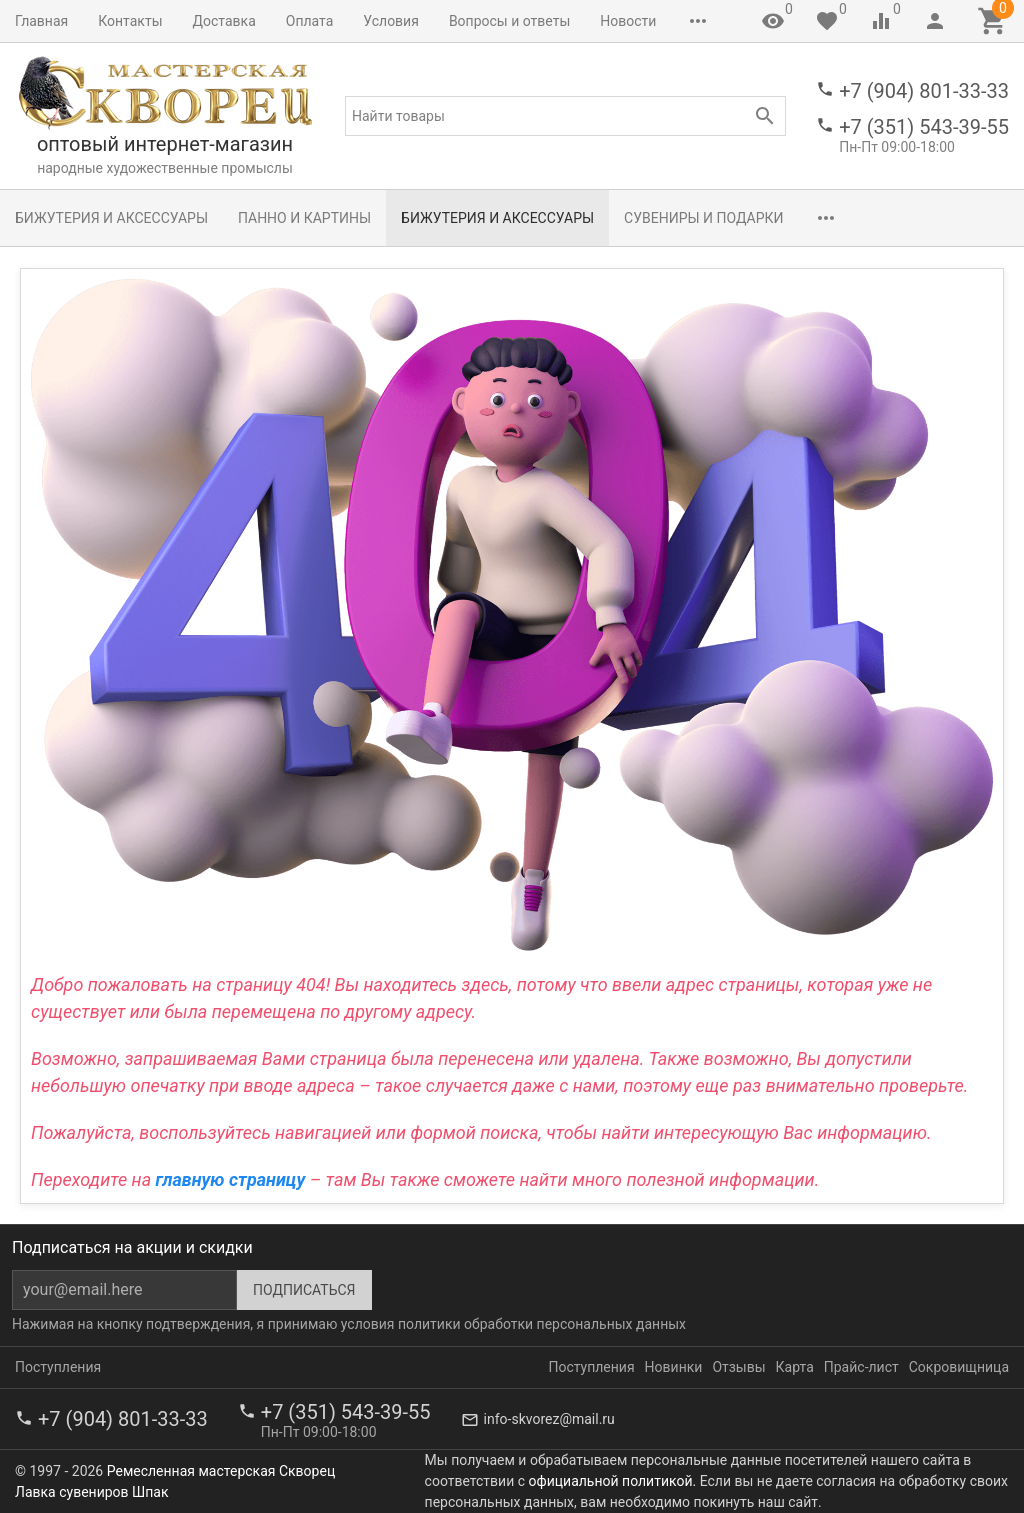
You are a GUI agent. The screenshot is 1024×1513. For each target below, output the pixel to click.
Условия (391, 21)
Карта (795, 1367)
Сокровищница (959, 1367)
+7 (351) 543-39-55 (924, 127)
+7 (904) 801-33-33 (924, 91)
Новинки (674, 1367)
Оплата (310, 21)
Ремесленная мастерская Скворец (221, 1471)
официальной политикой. (613, 1481)
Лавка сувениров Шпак (91, 1492)
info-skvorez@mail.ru (549, 1419)
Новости (628, 21)
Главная (41, 21)
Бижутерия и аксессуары (111, 218)
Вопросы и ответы (509, 21)
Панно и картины (304, 218)
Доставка (224, 21)
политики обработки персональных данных (542, 1324)
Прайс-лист (861, 1367)
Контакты (130, 21)
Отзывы (738, 1367)
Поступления (58, 1367)
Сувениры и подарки (703, 218)
